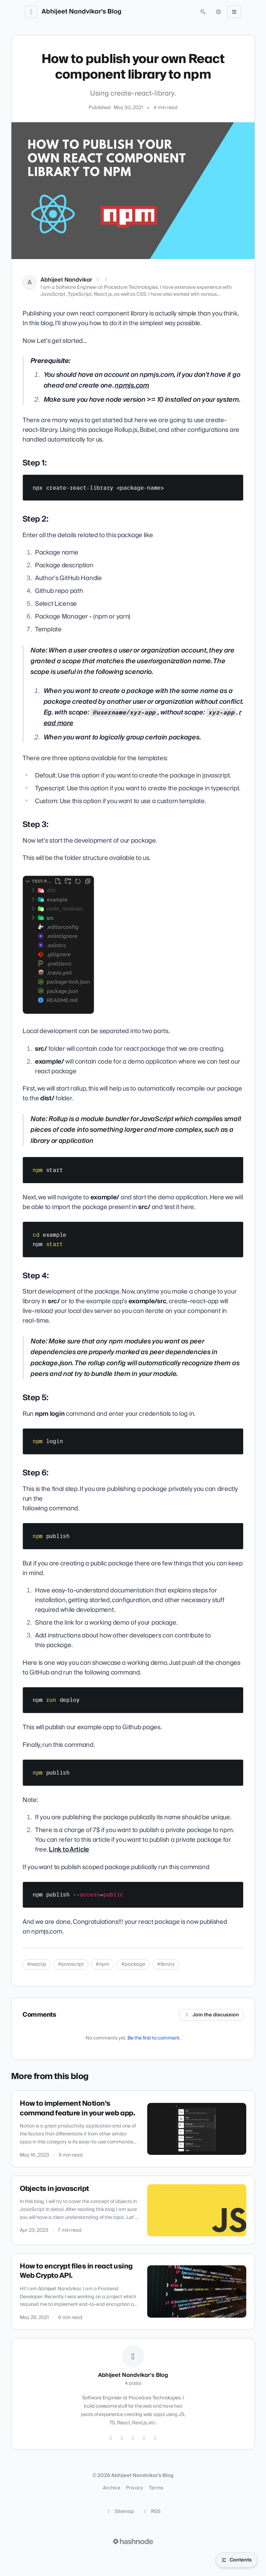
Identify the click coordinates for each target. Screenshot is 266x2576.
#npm (102, 1964)
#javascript (71, 1964)
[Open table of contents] (236, 2560)
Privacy (134, 2488)
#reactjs (36, 1964)
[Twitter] (110, 2438)
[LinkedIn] (106, 279)
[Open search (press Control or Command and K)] (203, 12)
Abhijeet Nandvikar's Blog (82, 12)
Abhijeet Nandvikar (66, 280)
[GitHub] (133, 2438)
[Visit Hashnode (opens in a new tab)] (133, 2541)
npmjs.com (132, 385)
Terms (156, 2488)
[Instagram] (121, 2438)
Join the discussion (211, 2015)
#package (133, 1964)
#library (166, 1964)
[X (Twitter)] (98, 279)
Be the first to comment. (153, 2038)
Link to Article (69, 1849)
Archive (111, 2488)
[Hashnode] (155, 2438)
